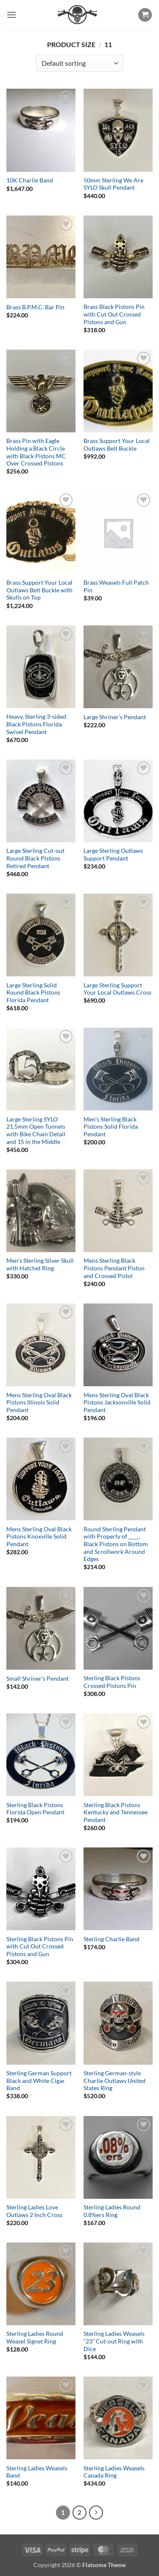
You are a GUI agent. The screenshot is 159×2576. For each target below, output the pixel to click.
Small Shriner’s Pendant (37, 1678)
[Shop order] (79, 63)
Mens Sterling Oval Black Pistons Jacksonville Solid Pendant (117, 1402)
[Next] (96, 2513)
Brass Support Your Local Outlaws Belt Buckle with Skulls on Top (39, 590)
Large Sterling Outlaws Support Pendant (113, 854)
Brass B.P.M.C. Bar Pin (35, 307)
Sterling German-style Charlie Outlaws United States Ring (114, 2080)
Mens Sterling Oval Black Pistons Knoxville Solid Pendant (39, 1536)
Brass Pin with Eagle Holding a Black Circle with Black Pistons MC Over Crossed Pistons (36, 452)
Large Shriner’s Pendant (115, 717)
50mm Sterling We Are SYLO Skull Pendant (113, 184)
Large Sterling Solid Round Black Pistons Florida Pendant (33, 992)
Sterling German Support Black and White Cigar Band (39, 2080)
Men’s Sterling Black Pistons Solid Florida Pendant (111, 1127)
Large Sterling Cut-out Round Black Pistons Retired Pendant (35, 858)
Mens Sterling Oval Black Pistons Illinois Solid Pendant (39, 1402)
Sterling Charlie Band (111, 1939)
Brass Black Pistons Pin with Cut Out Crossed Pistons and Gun (114, 314)
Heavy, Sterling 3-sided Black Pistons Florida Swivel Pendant (36, 724)
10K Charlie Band (29, 180)
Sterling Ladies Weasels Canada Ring (114, 2472)
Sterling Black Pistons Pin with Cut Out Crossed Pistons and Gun (39, 1946)
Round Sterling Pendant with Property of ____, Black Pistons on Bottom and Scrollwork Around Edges (116, 1544)
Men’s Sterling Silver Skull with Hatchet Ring (40, 1264)
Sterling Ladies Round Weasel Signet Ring (34, 2337)
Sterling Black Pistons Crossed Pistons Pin (112, 1682)
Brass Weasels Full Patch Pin (116, 586)
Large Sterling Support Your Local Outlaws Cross (117, 989)
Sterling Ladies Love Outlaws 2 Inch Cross (34, 2211)
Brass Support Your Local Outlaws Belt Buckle (117, 444)
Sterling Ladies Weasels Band (36, 2472)
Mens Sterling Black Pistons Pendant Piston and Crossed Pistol (114, 1268)
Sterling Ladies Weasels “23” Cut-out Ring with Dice (114, 2341)
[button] (11, 14)
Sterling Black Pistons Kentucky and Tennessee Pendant (116, 1812)
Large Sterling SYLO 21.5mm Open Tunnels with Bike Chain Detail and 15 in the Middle (35, 1130)
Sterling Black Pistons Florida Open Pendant (35, 1809)
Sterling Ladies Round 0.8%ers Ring (112, 2211)
